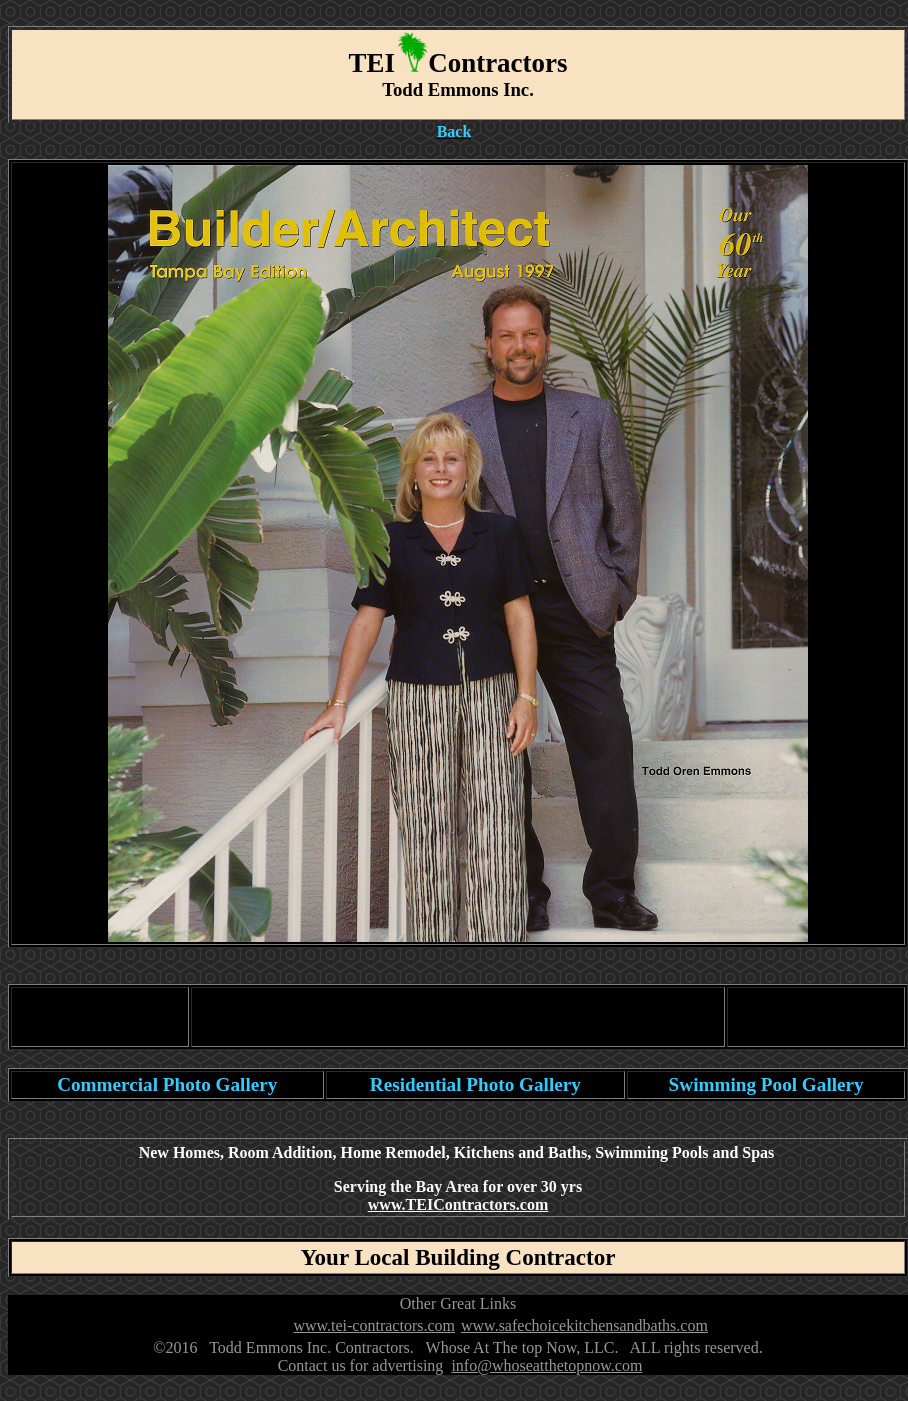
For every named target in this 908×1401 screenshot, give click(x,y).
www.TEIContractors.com (458, 1204)
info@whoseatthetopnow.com (546, 1365)
